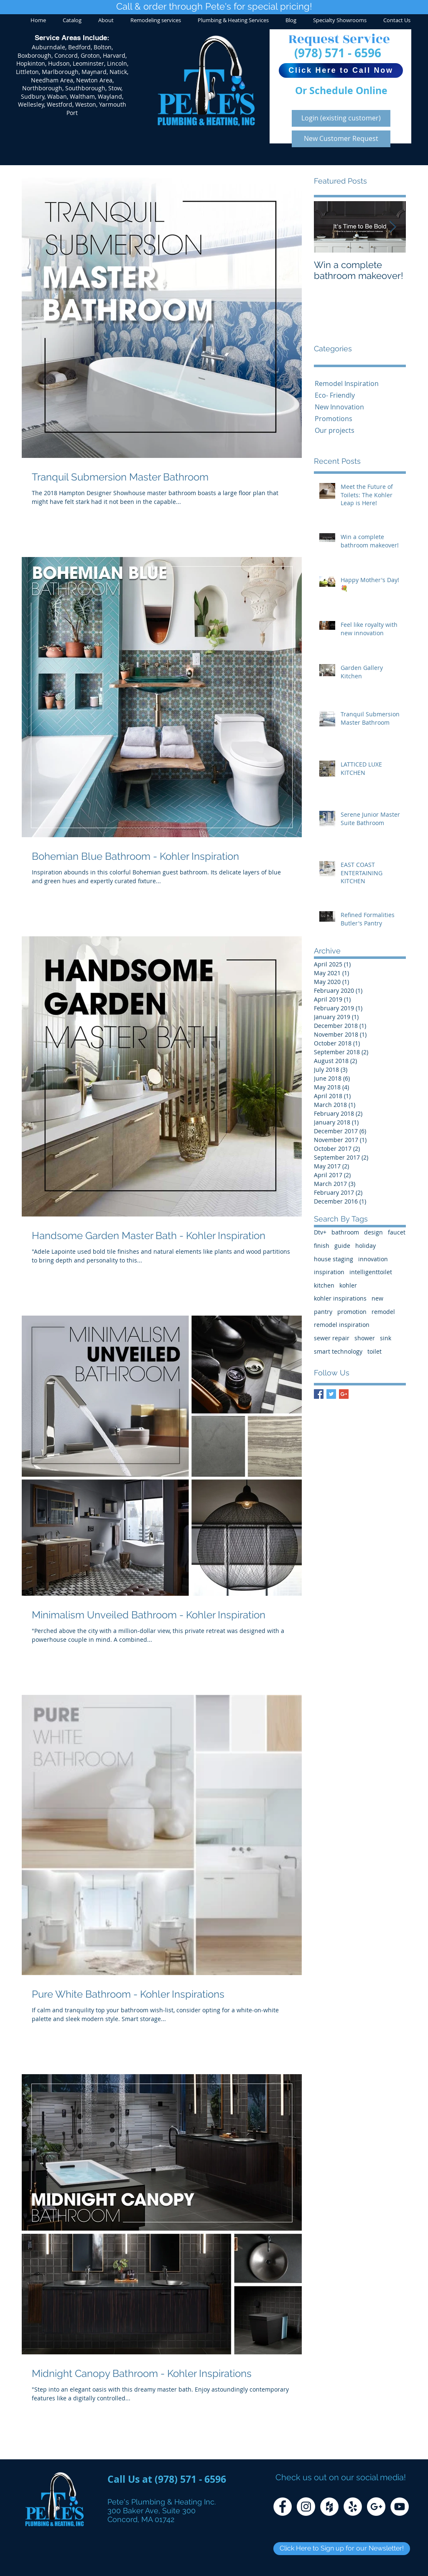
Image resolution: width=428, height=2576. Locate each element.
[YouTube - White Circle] (399, 2506)
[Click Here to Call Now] (341, 70)
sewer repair (331, 1338)
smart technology (338, 1351)
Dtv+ (320, 1232)
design (373, 1232)
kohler (348, 1285)
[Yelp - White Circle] (353, 2506)
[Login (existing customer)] (341, 118)
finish (321, 1246)
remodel (383, 1312)
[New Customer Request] (341, 138)
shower (364, 1338)
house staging (333, 1259)
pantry (323, 1312)
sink (385, 1338)
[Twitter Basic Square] (331, 1394)
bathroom (345, 1232)
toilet (374, 1351)
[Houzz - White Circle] (329, 2506)
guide (342, 1246)
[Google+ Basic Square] (344, 1394)
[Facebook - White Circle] (282, 2506)
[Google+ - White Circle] (376, 2506)
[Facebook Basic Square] (319, 1394)
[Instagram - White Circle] (306, 2506)
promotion (352, 1312)
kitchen (324, 1285)
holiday (365, 1246)
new (377, 1298)
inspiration (329, 1272)
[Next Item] (392, 226)
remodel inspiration (341, 1325)
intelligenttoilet (370, 1272)
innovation (373, 1259)
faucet (396, 1232)
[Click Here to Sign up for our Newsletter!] (341, 2548)
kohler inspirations (340, 1298)
